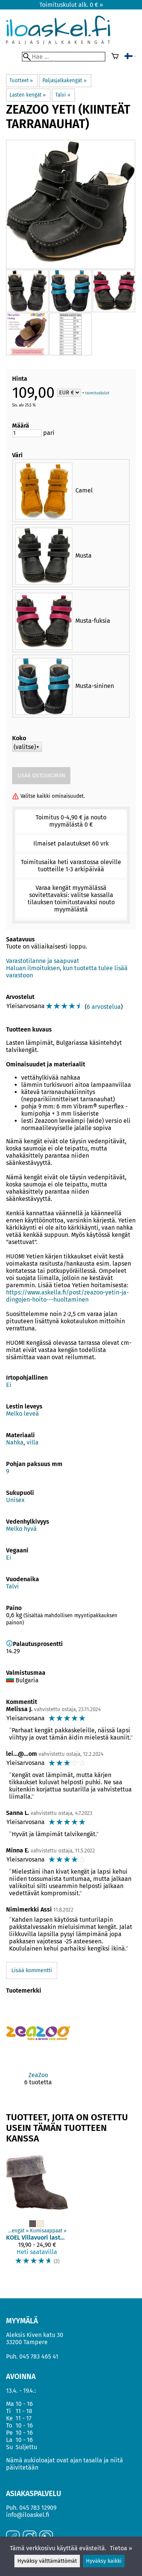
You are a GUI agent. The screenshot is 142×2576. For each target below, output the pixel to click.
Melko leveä (22, 1413)
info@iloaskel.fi (27, 2514)
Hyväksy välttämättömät (47, 2561)
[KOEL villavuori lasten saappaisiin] (37, 2211)
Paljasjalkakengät (64, 81)
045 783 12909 (37, 2507)
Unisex (15, 1500)
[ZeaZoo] (38, 2050)
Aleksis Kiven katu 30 (34, 2334)
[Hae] (63, 56)
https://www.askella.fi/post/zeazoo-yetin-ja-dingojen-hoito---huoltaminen (67, 1296)
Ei (8, 1384)
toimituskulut (97, 393)
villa (33, 1442)
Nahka (14, 1442)
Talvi (62, 95)
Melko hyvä (21, 1528)
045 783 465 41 (38, 2356)
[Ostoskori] (115, 57)
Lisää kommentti (31, 1970)
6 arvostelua (104, 1006)
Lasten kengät (27, 95)
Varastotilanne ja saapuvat (42, 960)
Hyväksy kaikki (104, 2561)
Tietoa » (121, 2548)
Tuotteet (21, 81)
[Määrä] (27, 433)
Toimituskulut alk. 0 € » (71, 4)
